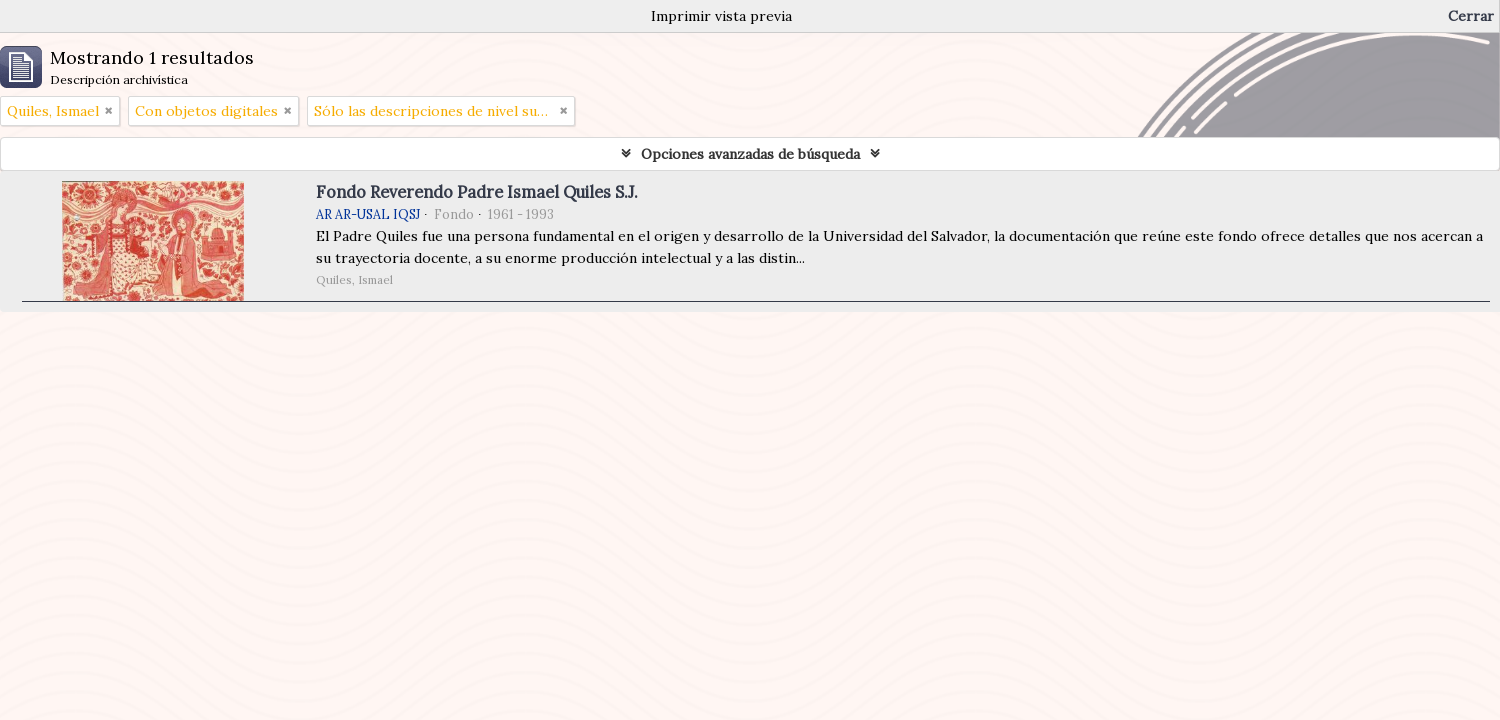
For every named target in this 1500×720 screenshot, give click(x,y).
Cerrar (1471, 16)
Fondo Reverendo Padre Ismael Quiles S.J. (477, 192)
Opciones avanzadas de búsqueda (750, 154)
